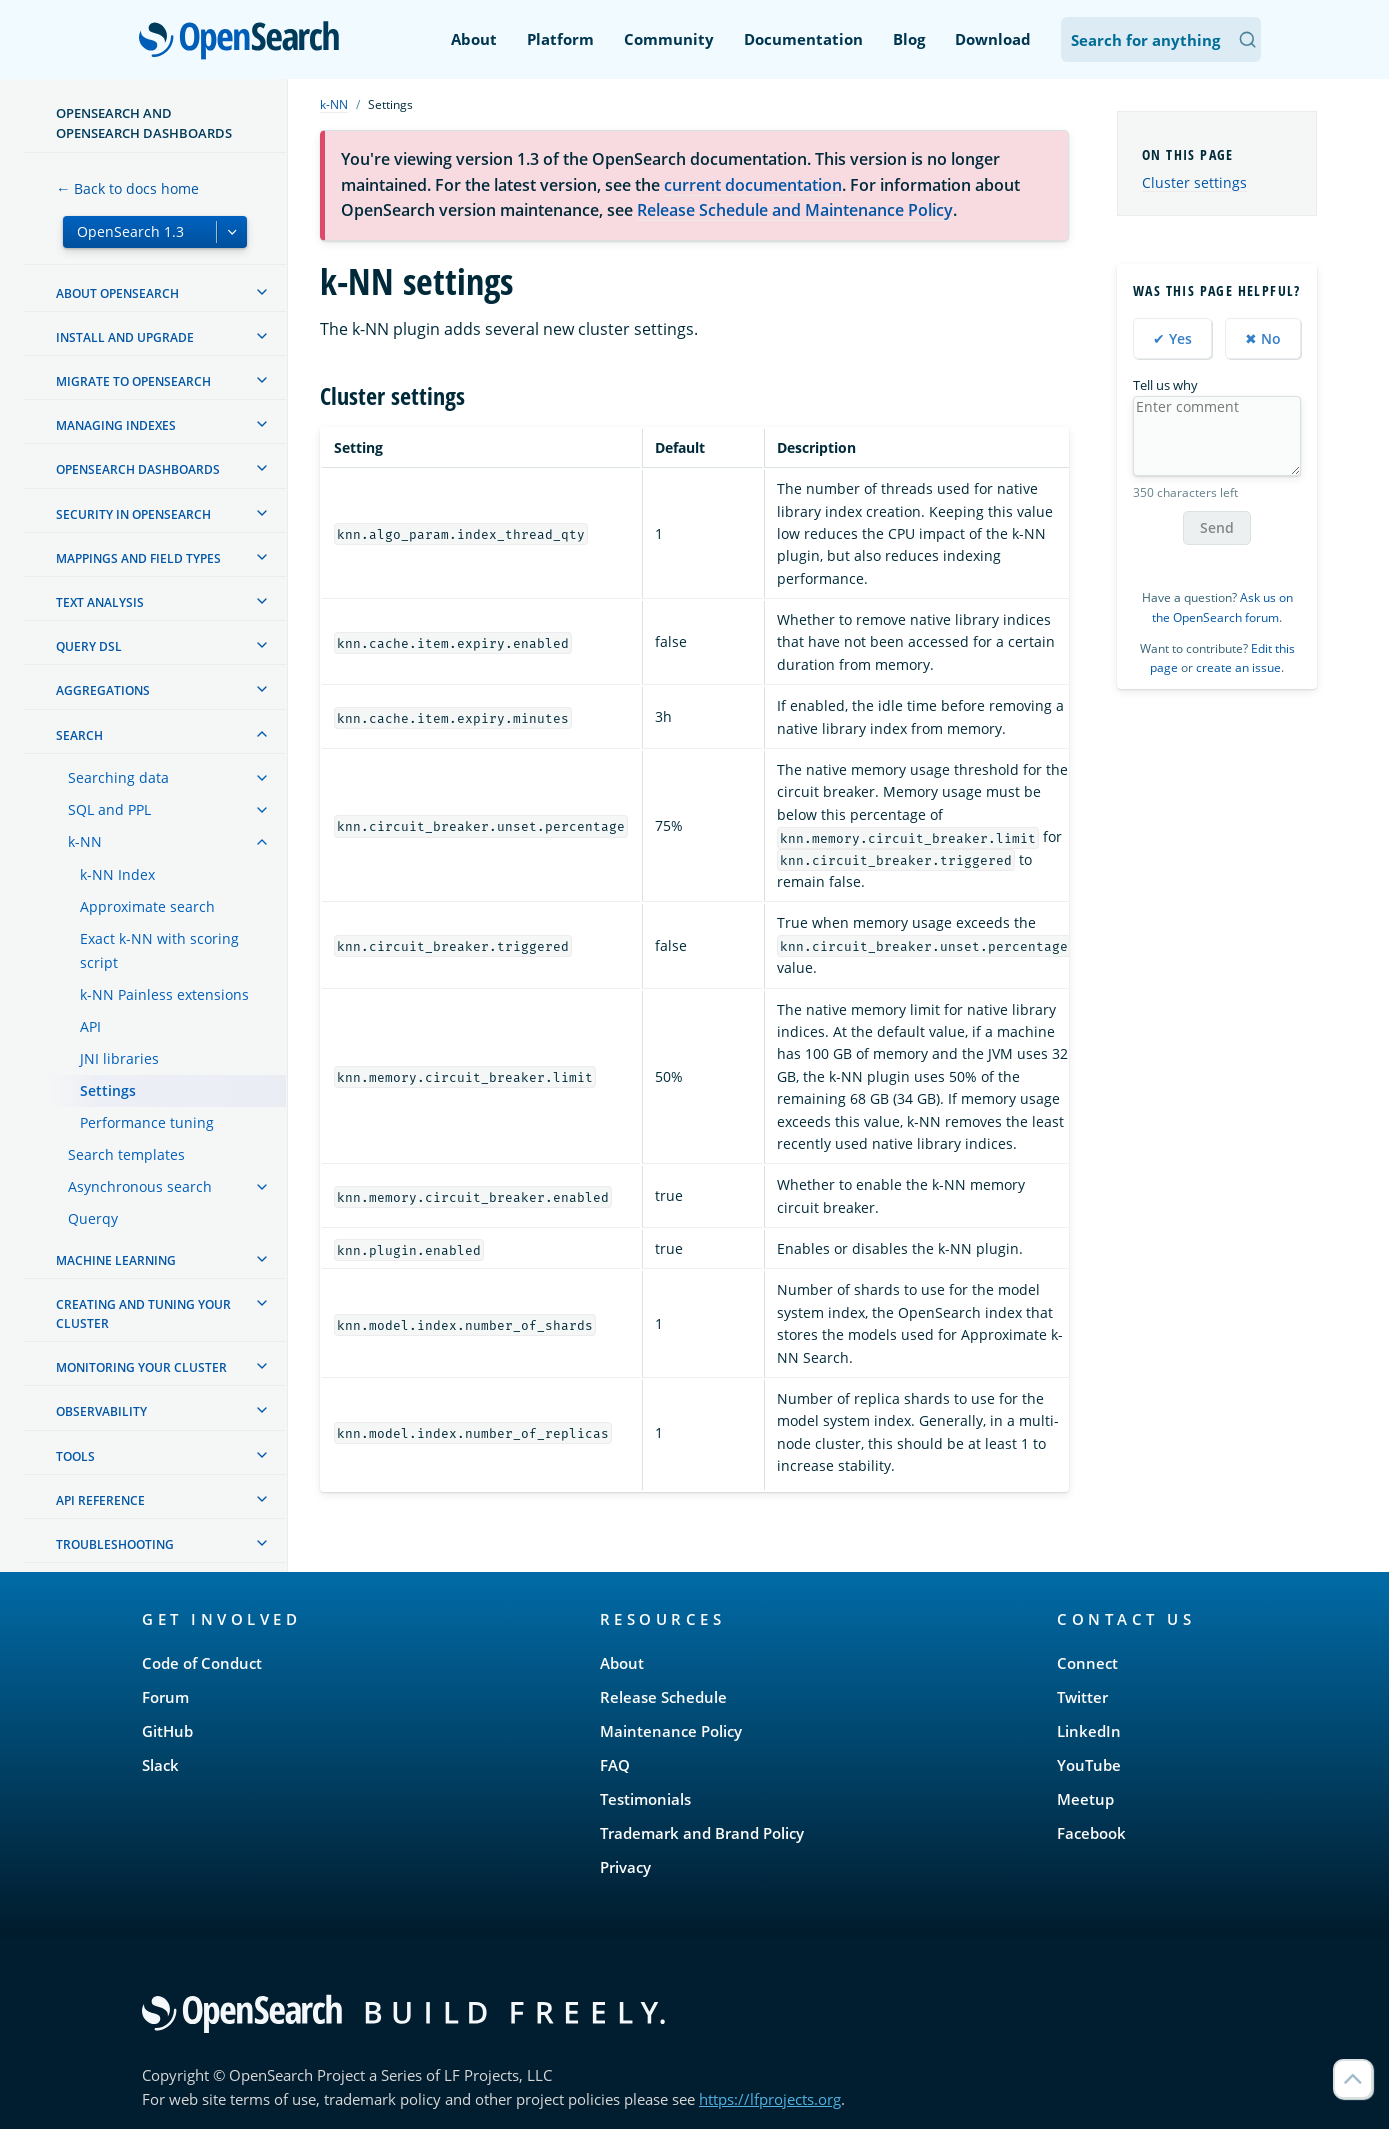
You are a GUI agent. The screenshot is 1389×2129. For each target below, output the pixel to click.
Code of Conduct (202, 1663)
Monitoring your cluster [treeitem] (141, 1367)
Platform (560, 39)
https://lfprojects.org (770, 2099)
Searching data (118, 777)
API (90, 1026)
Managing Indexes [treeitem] (116, 425)
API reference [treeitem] (100, 1500)
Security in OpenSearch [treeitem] (133, 514)
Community (669, 39)
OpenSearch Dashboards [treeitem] (138, 469)
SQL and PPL (109, 809)
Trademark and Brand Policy (702, 1833)
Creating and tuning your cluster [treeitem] (143, 1314)
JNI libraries (119, 1058)
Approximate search (147, 906)
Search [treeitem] (79, 735)
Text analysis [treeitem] (100, 602)
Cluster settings (1194, 182)
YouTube (1089, 1765)
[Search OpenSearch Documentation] (1161, 39)
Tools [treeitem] (75, 1456)
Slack (160, 1765)
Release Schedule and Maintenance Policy (795, 210)
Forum (165, 1697)
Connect (1087, 1663)
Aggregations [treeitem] (103, 690)
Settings (108, 1090)
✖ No (1263, 338)
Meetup (1085, 1799)
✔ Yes (1172, 338)
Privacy (625, 1867)
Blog (909, 39)
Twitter (1082, 1697)
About (474, 39)
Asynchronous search (140, 1186)
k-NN (85, 841)
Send (1217, 527)
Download (993, 39)
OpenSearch (244, 42)
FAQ (615, 1765)
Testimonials (645, 1799)
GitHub (167, 1731)
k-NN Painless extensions (164, 994)
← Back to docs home (127, 188)
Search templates (126, 1154)
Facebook (1091, 1833)
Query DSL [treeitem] (89, 646)
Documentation (803, 39)
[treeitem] (262, 292)
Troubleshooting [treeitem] (115, 1544)
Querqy (93, 1218)
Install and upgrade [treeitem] (125, 337)
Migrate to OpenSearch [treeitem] (133, 381)
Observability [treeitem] (101, 1411)
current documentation (753, 185)
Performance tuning (147, 1122)
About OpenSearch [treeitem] (117, 293)
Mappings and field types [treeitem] (138, 558)
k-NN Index (117, 874)
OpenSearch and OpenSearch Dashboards (144, 123)
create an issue (1238, 667)
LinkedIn (1089, 1731)
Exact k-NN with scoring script (159, 950)
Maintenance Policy (671, 1731)
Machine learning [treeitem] (116, 1260)
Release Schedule (663, 1697)
